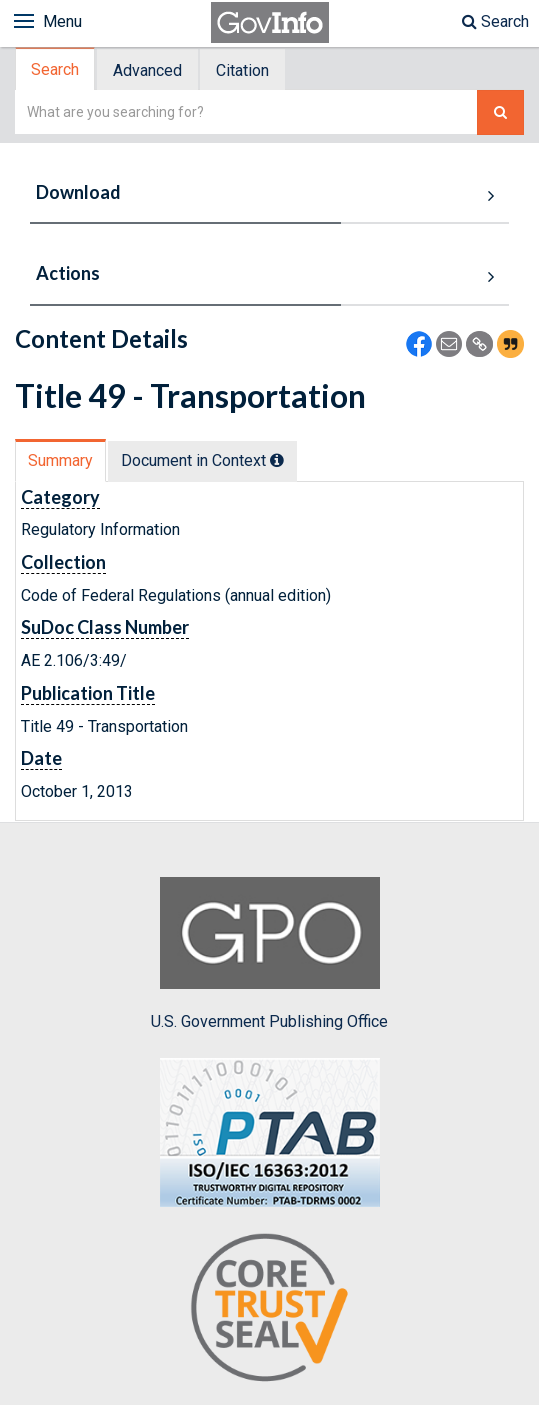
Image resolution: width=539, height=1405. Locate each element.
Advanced (147, 70)
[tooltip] (277, 460)
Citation (242, 70)
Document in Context (202, 460)
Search (495, 21)
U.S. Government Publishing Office (269, 954)
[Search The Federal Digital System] (500, 112)
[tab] (56, 69)
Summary (60, 460)
